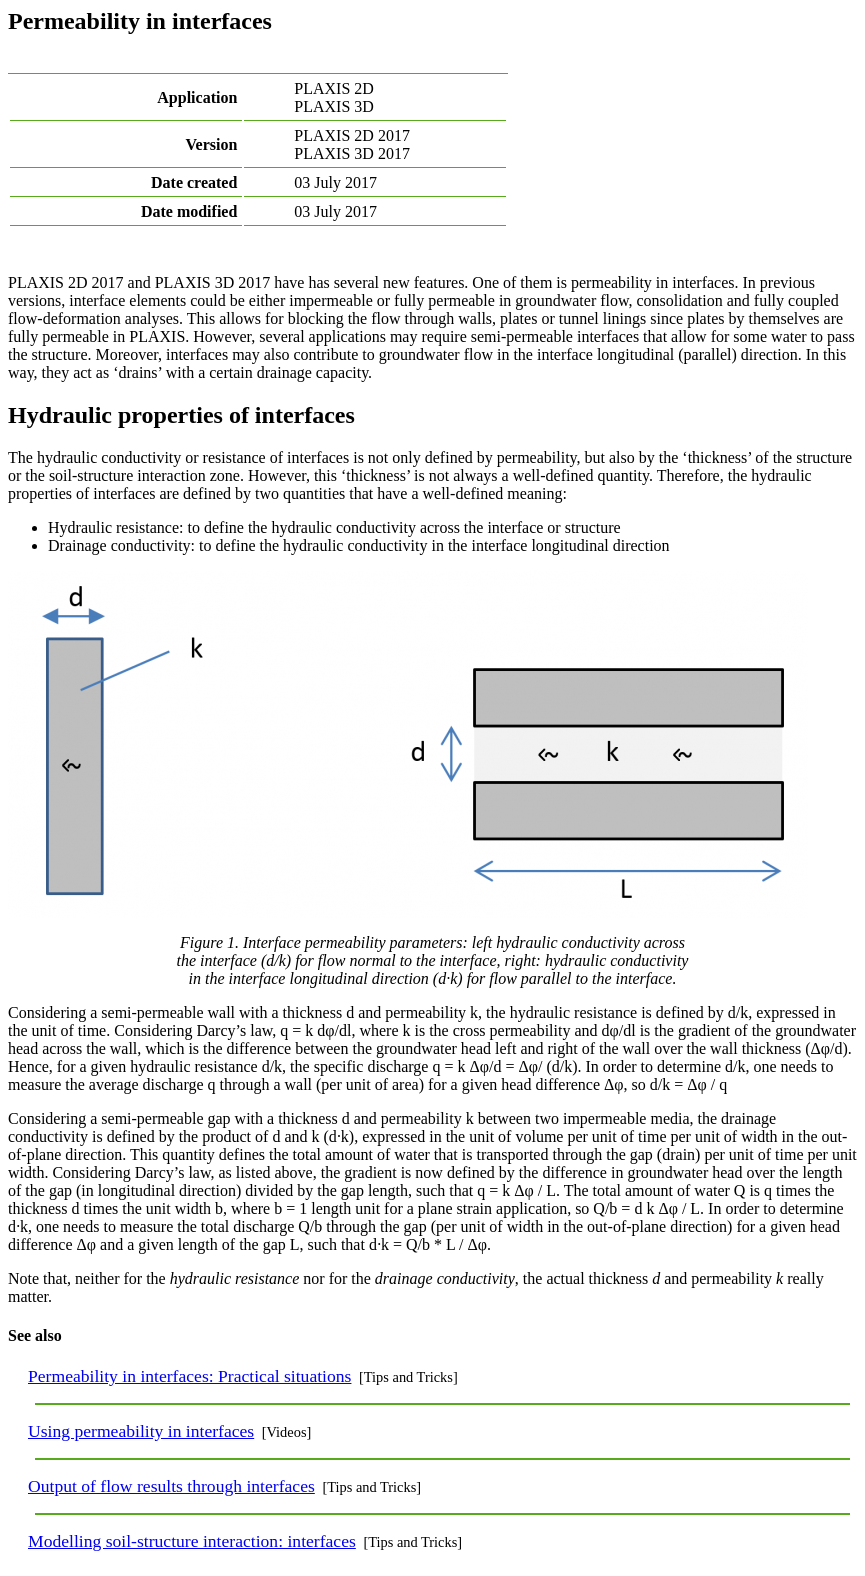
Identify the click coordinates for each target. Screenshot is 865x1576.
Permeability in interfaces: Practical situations (189, 1376)
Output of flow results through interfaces (171, 1486)
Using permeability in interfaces (141, 1431)
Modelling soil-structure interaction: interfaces (192, 1541)
